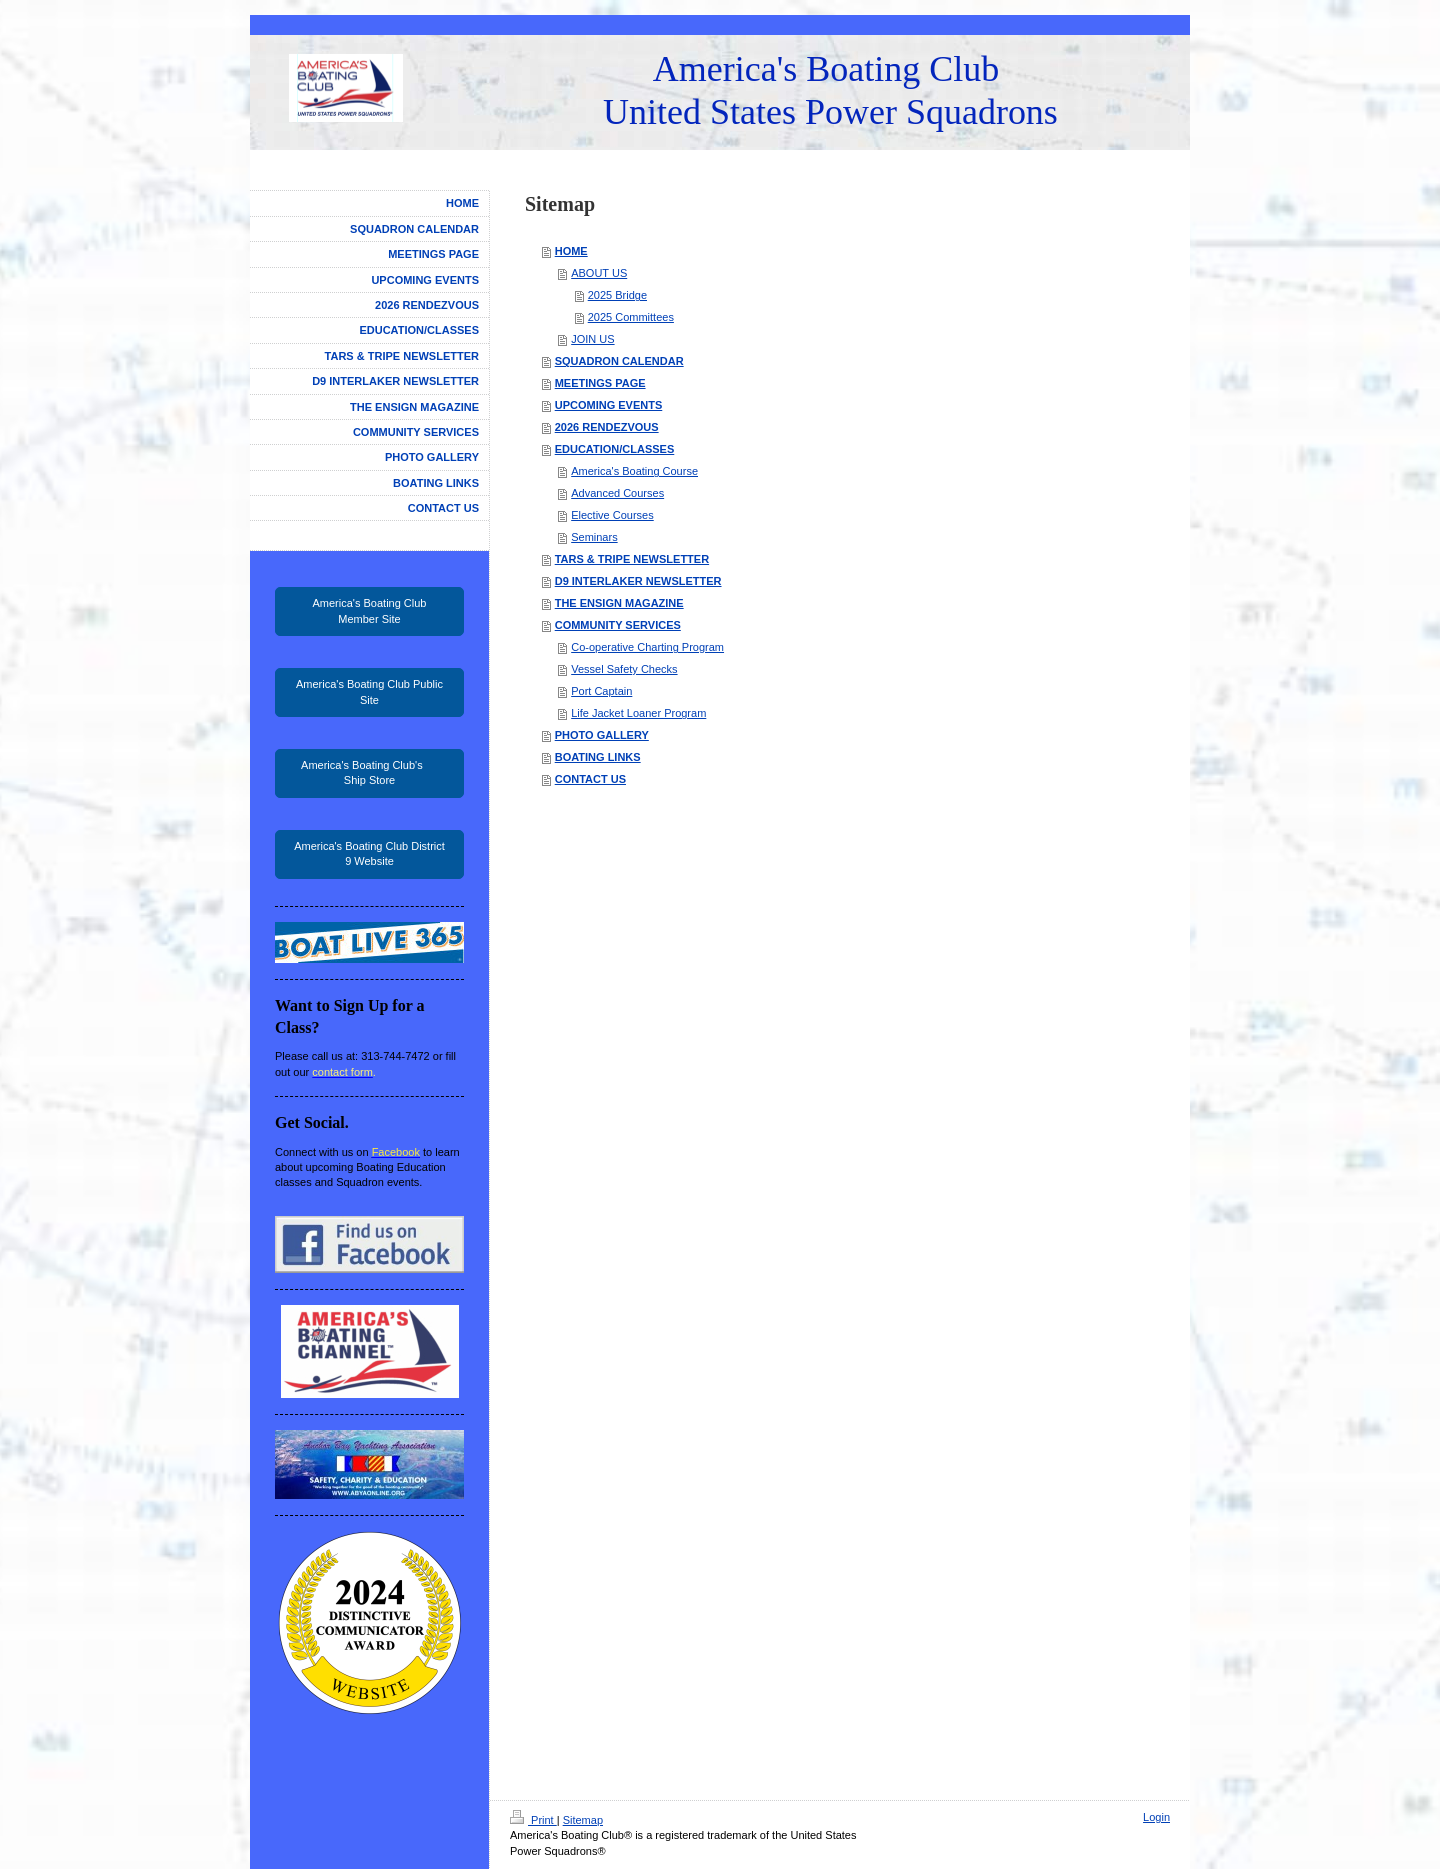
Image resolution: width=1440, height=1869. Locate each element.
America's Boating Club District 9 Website (369, 853)
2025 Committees (631, 317)
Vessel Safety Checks (624, 669)
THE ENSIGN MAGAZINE (619, 603)
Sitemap (583, 1820)
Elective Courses (612, 515)
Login (1156, 1817)
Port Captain (601, 691)
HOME (571, 251)
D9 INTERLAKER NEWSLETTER (638, 581)
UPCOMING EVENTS (609, 405)
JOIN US (592, 339)
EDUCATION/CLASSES (615, 449)
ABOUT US (599, 273)
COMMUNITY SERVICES (618, 625)
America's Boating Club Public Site (369, 691)
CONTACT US (590, 779)
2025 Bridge (617, 295)
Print (533, 1820)
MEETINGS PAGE (600, 383)
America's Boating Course (634, 471)
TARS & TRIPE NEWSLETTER (632, 559)
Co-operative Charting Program (647, 647)
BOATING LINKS (598, 757)
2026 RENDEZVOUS (607, 427)
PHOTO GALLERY (602, 735)
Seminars (594, 537)
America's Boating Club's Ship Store (369, 772)
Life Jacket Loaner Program (638, 713)
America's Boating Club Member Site (370, 610)
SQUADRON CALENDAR (619, 361)
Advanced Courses (617, 493)
